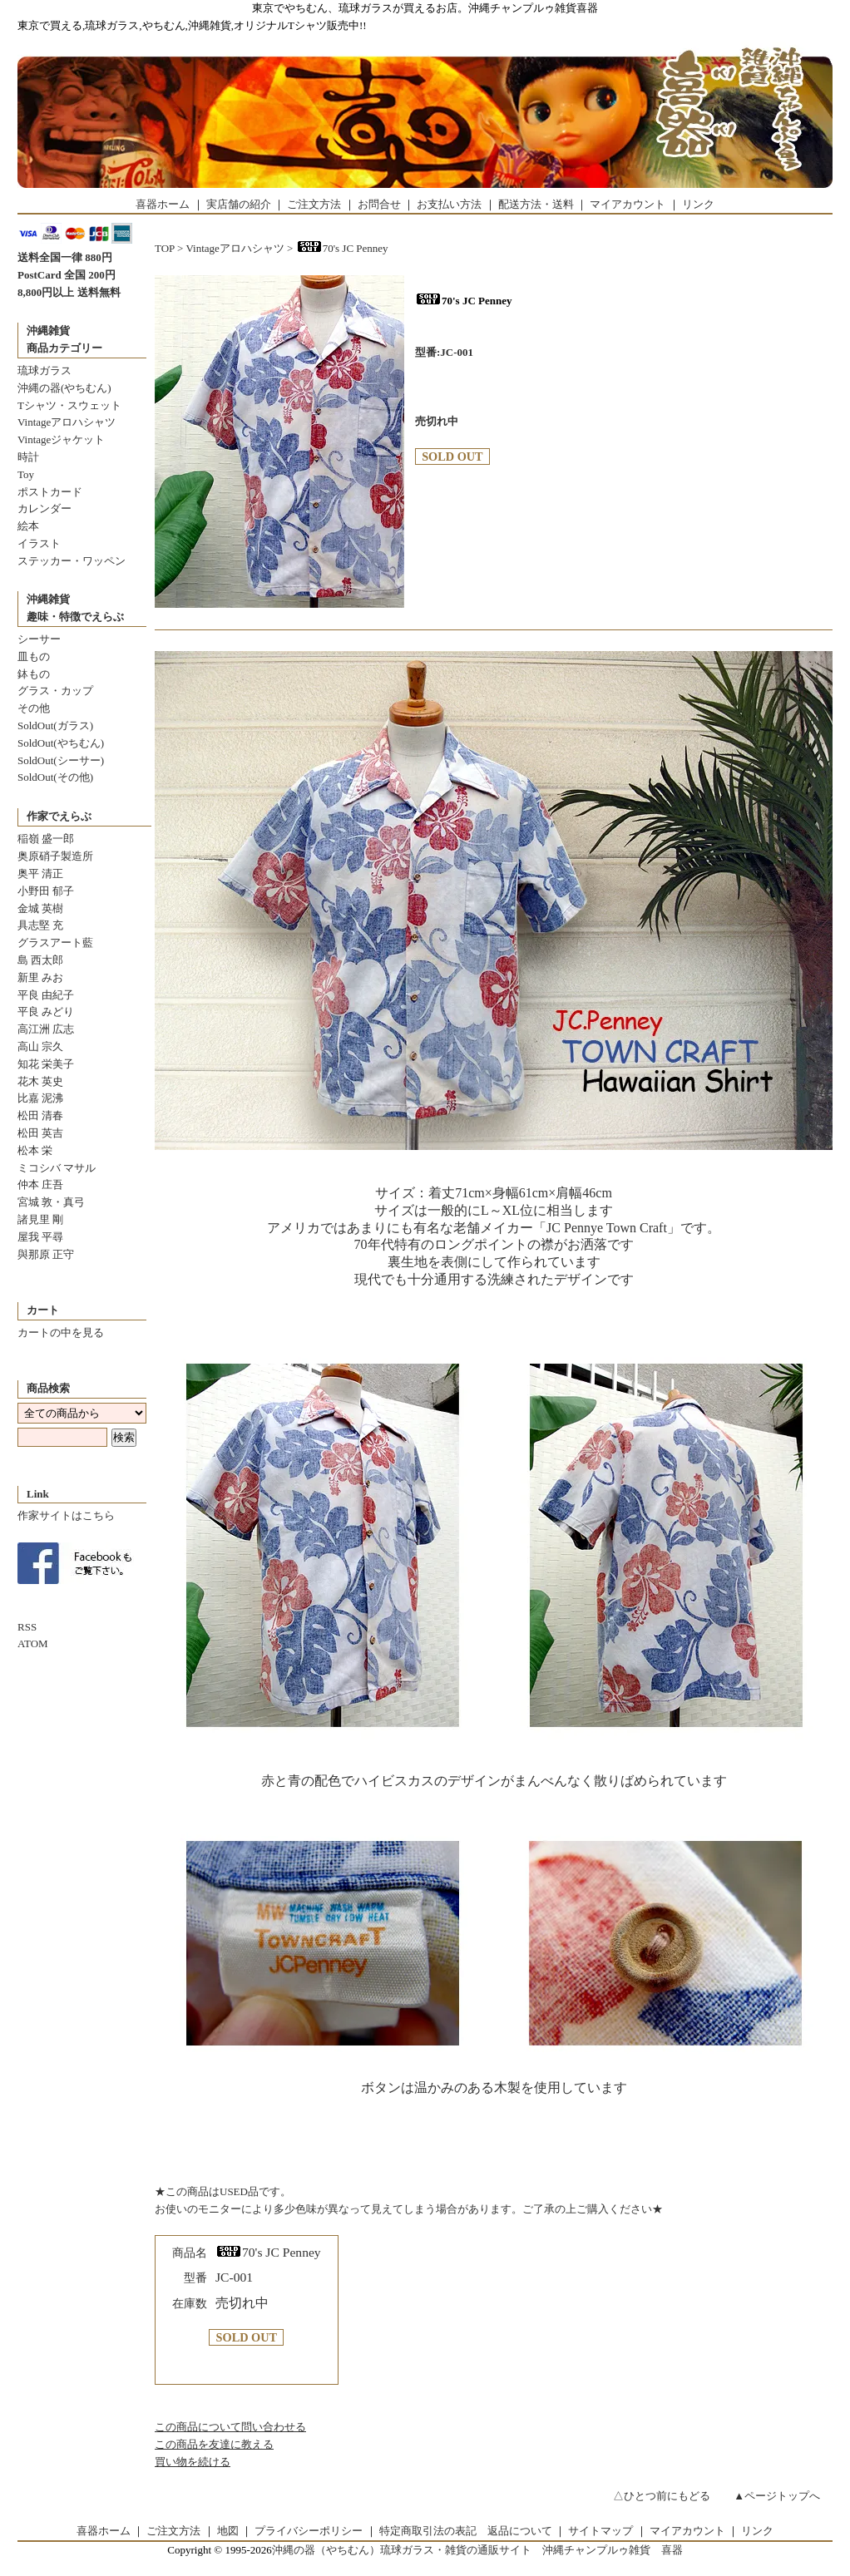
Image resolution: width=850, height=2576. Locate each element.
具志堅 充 (40, 925)
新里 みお (40, 977)
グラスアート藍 (55, 942)
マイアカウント (627, 204)
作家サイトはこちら (66, 1515)
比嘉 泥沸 (40, 1098)
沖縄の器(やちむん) (64, 388)
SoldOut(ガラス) (55, 725)
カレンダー (44, 508)
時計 (28, 457)
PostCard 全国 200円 (66, 275)
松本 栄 (34, 1150)
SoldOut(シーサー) (60, 760)
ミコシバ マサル (56, 1168)
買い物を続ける (192, 2461)
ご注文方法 (314, 204)
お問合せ (379, 204)
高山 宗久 (40, 1046)
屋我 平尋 (40, 1237)
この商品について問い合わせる (230, 2427)
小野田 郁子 (45, 891)
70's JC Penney (342, 248)
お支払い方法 (449, 204)
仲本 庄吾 (40, 1184)
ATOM (32, 1643)
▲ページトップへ (777, 2496)
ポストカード (49, 492)
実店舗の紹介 (238, 204)
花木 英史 (40, 1081)
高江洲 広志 (45, 1029)
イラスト (39, 543)
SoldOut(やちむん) (60, 743)
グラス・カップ (55, 690)
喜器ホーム (163, 204)
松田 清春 (40, 1115)
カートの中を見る (60, 1332)
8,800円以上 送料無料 (69, 292)
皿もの (33, 656)
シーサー (39, 639)
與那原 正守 (45, 1254)
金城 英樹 (40, 908)
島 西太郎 (40, 960)
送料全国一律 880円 (64, 257)
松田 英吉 (40, 1133)
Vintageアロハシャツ (66, 422)
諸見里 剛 (40, 1219)
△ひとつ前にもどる (661, 2496)
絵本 (28, 526)
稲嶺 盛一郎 (45, 838)
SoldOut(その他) (55, 777)
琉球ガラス (44, 370)
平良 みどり (45, 1011)
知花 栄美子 (45, 1064)
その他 (33, 708)
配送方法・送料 (536, 204)
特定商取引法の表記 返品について (465, 2530)
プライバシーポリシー (309, 2530)
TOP (165, 248)
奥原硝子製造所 (55, 856)
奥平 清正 (40, 873)
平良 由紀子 (45, 995)
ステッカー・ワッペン (71, 561)
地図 (228, 2530)
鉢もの (33, 674)
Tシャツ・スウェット (69, 405)
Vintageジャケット (61, 439)
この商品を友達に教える (214, 2444)
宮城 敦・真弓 (51, 1202)
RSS (27, 1627)
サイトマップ (600, 2530)
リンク (698, 204)
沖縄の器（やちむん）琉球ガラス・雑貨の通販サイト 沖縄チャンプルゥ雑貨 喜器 (477, 2550)
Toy (25, 474)
